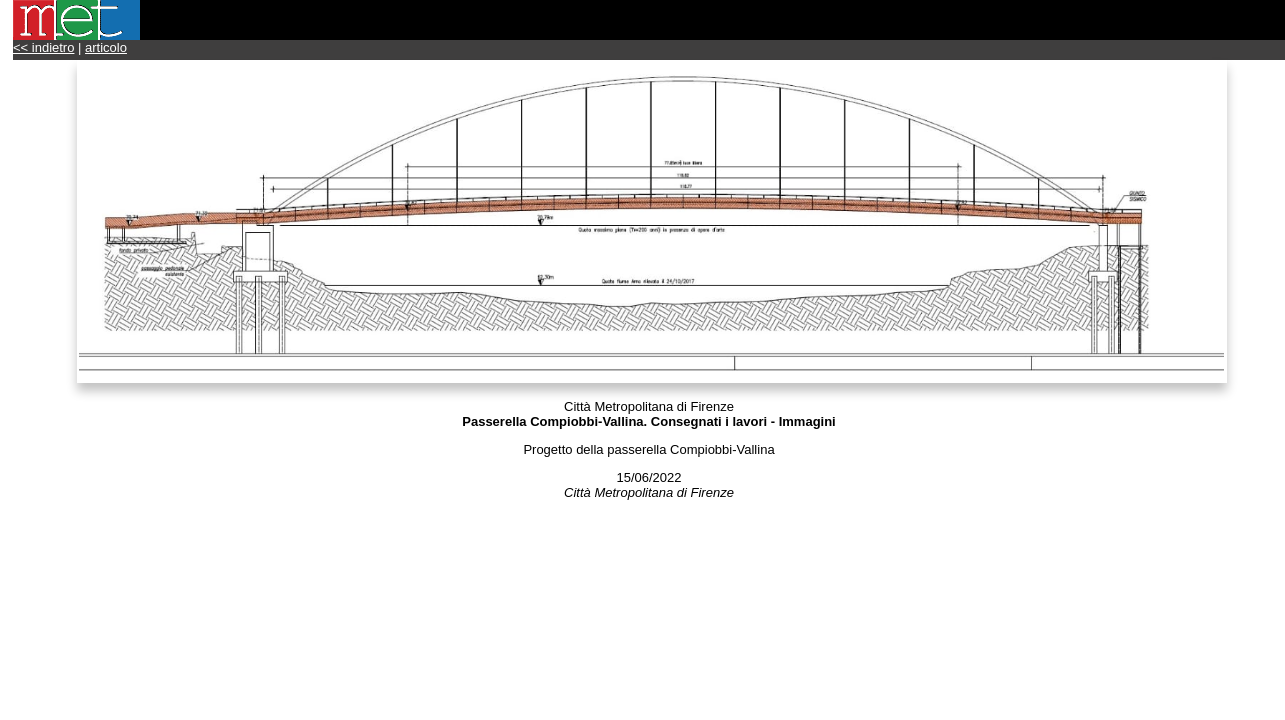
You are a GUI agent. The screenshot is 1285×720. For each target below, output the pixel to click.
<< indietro (43, 47)
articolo (106, 47)
